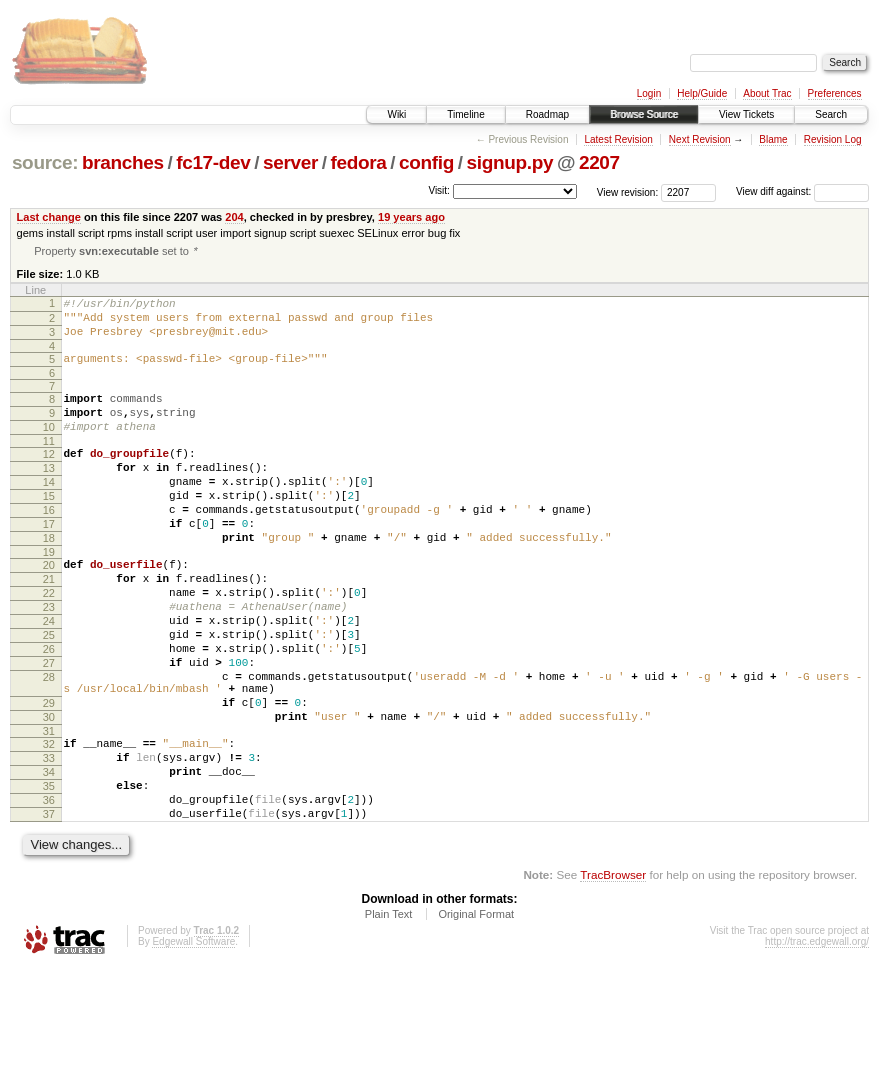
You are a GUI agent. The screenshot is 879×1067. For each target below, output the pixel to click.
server (290, 162)
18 (49, 579)
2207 (599, 162)
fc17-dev (213, 162)
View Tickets (746, 114)
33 (49, 841)
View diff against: (802, 191)
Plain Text (389, 1012)
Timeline (465, 114)
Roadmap (547, 114)
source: (45, 162)
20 (49, 609)
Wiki (396, 114)
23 (49, 660)
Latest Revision (618, 139)
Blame (773, 139)
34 (49, 858)
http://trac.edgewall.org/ (817, 1039)
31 (49, 811)
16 (49, 545)
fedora (359, 162)
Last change (49, 217)
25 (49, 694)
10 (49, 447)
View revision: (628, 191)
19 (49, 596)
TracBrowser (613, 972)
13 (49, 494)
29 (49, 777)
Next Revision (700, 139)
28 (49, 745)
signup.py (510, 162)
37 (49, 909)
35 (49, 875)
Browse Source (644, 114)
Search (831, 114)
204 (234, 217)
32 (49, 824)
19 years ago (411, 217)
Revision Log (833, 139)
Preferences (835, 93)
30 (49, 794)
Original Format (476, 1012)
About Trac (767, 93)
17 (49, 562)
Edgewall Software (193, 1039)
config (426, 162)
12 (49, 477)
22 (49, 643)
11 (49, 464)
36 (49, 892)
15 (49, 528)
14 (49, 511)
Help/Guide (702, 93)
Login (649, 93)
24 (49, 677)
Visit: (439, 190)
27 (49, 728)
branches (123, 162)
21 (49, 626)
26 (49, 711)
